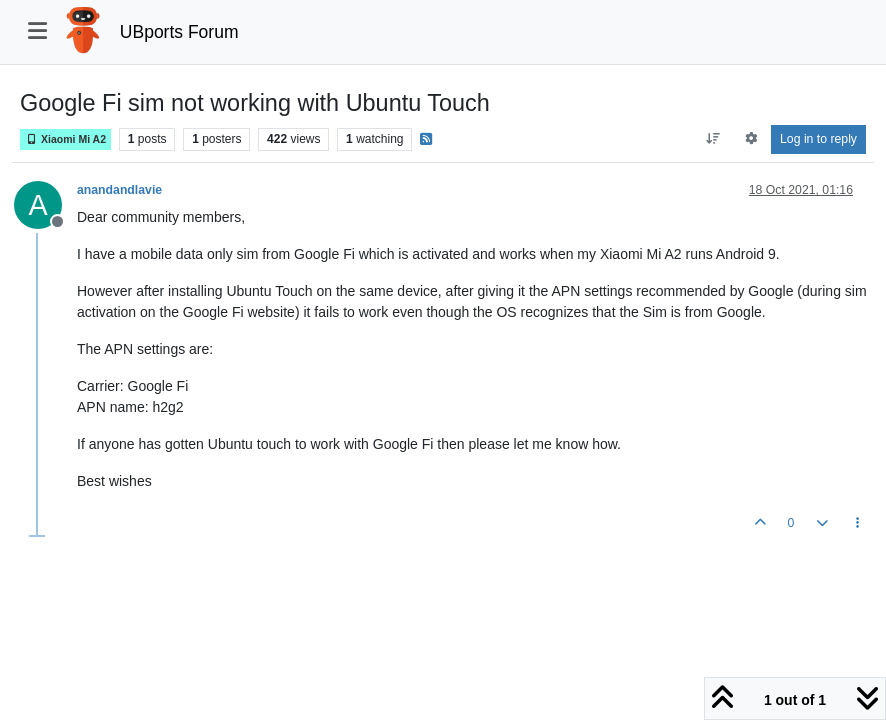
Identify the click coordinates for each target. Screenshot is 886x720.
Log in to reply (818, 139)
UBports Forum (179, 32)
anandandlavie (119, 190)
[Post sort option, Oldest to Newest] (713, 139)
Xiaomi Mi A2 (65, 139)
